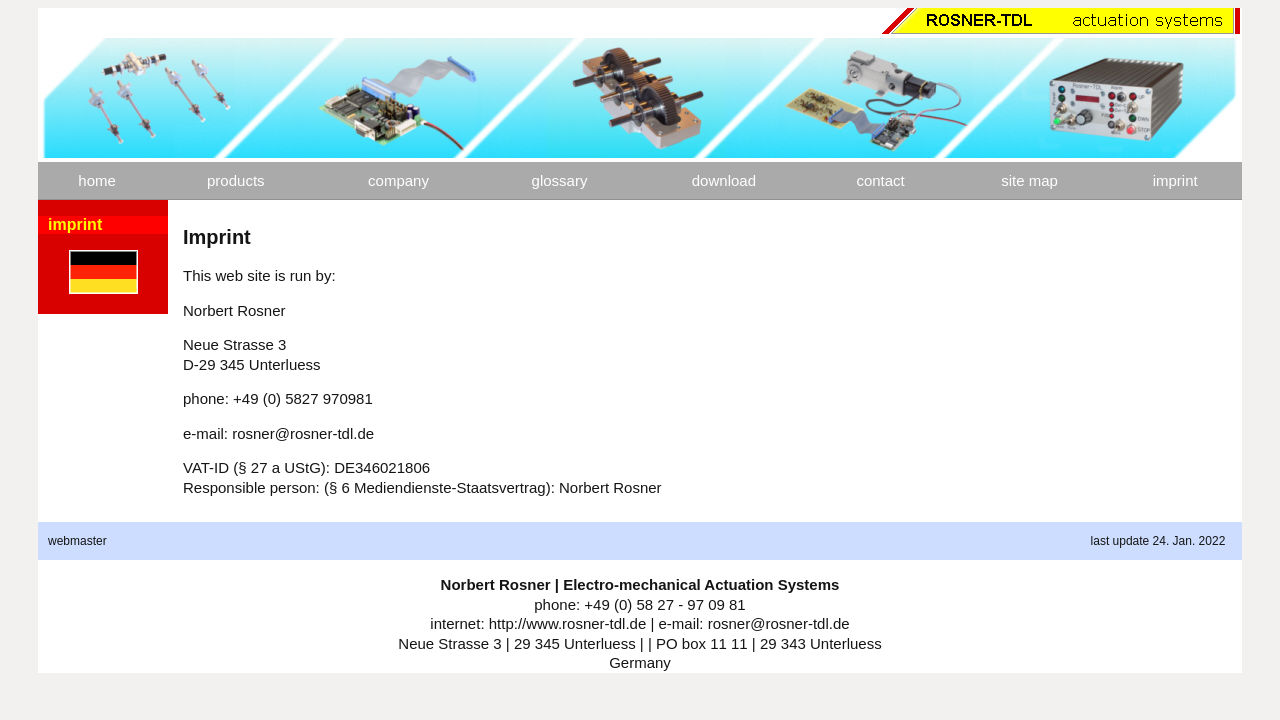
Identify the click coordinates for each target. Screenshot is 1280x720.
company (398, 180)
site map (1029, 180)
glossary (560, 180)
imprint (1175, 180)
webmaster (77, 541)
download (724, 180)
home (97, 180)
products (236, 180)
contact (880, 180)
